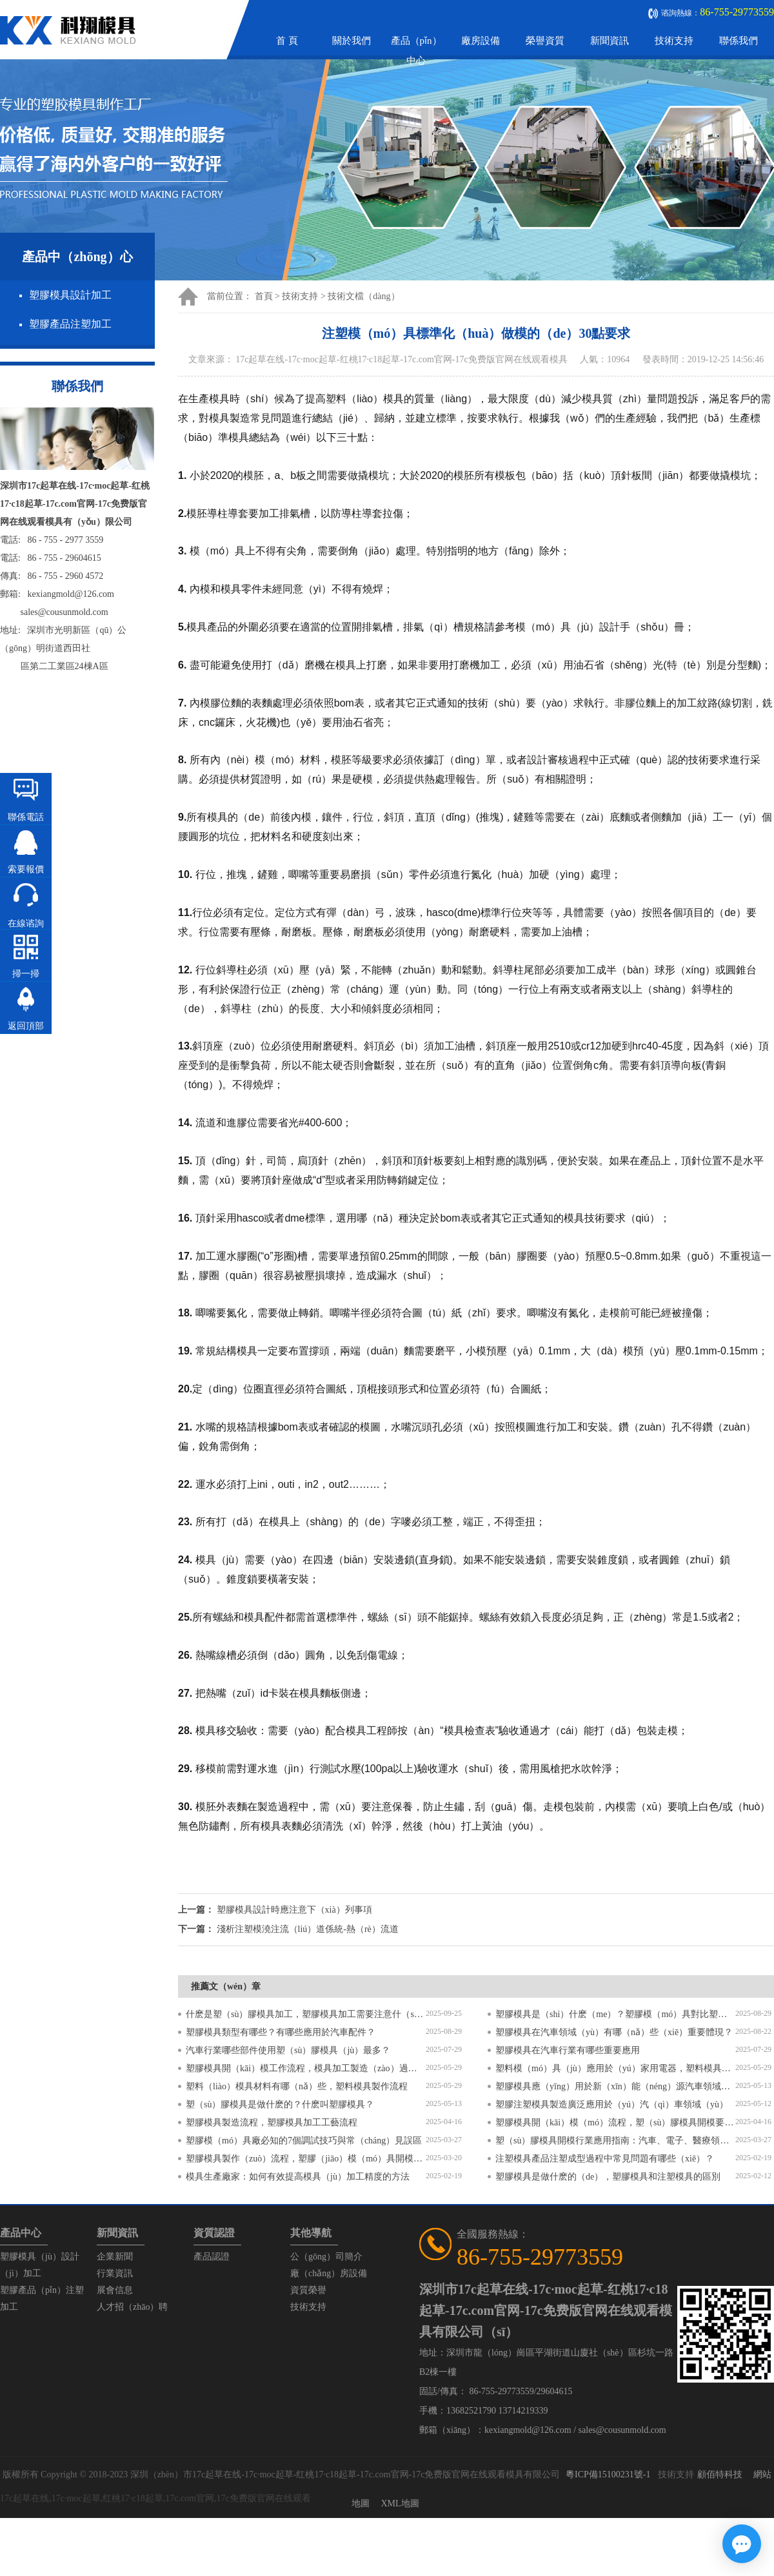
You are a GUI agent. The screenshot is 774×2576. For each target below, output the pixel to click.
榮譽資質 (545, 40)
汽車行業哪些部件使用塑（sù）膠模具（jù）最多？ (288, 2050)
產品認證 (212, 2256)
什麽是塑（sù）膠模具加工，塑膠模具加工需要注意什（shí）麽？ (306, 2014)
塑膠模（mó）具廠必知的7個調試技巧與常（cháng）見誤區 (304, 2140)
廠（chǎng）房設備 (328, 2273)
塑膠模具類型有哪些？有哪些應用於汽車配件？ (280, 2032)
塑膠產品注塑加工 (70, 323)
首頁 (264, 296)
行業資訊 (115, 2273)
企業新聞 (115, 2256)
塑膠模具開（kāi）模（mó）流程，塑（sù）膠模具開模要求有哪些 (615, 2122)
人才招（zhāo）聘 (132, 2307)
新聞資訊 (609, 40)
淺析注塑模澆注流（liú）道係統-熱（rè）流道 (308, 1929)
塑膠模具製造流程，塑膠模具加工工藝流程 (271, 2122)
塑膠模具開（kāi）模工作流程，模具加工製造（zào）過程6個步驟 (306, 2068)
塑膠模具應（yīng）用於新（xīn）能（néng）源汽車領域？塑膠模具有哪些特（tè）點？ (615, 2086)
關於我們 (351, 40)
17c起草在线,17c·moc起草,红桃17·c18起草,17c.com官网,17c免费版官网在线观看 (155, 2498)
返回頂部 (26, 1026)
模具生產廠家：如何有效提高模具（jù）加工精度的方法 (298, 2176)
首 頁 (287, 40)
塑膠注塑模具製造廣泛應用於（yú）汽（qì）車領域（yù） (611, 2104)
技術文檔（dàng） (363, 296)
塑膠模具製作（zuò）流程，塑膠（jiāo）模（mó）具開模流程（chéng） (306, 2158)
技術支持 (674, 40)
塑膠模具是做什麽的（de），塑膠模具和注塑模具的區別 (607, 2176)
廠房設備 (480, 40)
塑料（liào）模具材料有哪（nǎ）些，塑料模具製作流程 (297, 2086)
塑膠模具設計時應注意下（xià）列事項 (294, 1910)
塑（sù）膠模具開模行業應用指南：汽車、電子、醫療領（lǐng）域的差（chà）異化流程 (615, 2140)
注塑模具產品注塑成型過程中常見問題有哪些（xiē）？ (604, 2158)
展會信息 (115, 2290)
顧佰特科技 (719, 2474)
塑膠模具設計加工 (70, 294)
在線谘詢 (26, 923)
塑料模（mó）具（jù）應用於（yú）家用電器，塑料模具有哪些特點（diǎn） (615, 2068)
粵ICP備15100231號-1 (608, 2474)
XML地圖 (400, 2503)
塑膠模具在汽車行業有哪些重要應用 (567, 2050)
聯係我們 (738, 40)
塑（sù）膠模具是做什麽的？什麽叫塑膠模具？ (280, 2104)
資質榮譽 (308, 2290)
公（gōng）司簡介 (326, 2256)
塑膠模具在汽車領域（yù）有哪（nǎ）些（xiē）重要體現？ (614, 2032)
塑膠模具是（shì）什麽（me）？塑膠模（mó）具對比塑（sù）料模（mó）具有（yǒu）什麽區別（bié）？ (615, 2014)
